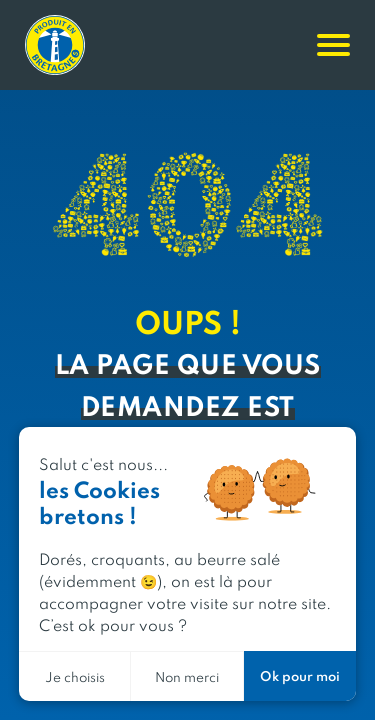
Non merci (187, 676)
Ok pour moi (300, 675)
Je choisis (75, 676)
